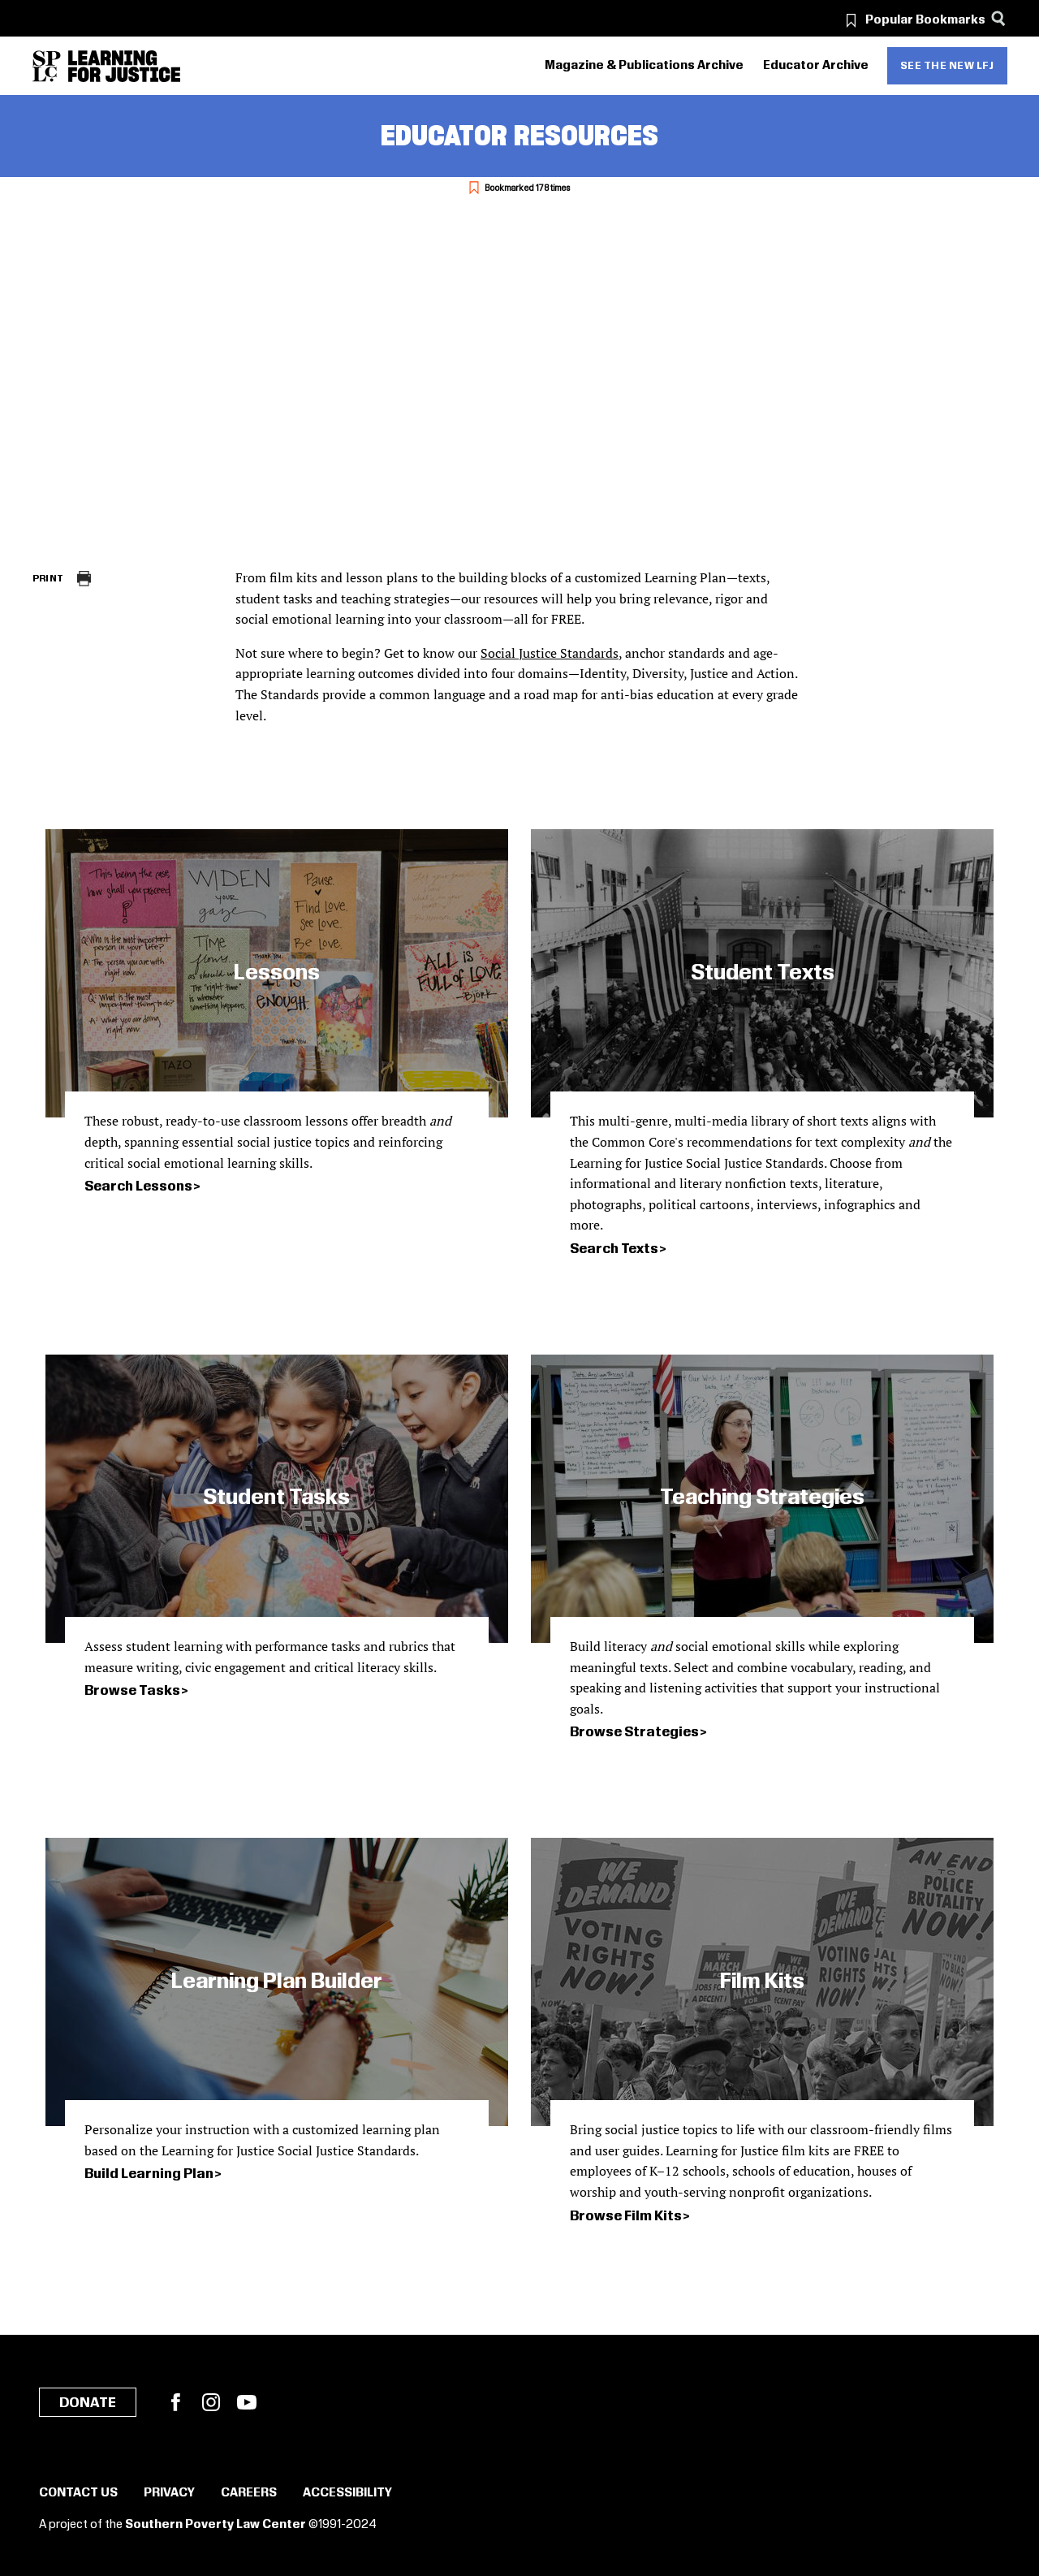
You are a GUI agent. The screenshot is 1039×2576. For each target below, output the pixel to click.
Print (48, 578)
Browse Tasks (132, 1690)
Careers (249, 2493)
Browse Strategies (634, 1732)
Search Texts (614, 1249)
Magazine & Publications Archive (644, 65)
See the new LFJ (947, 66)
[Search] (998, 18)
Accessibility (347, 2493)
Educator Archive (816, 65)
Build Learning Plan (148, 2174)
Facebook (175, 2402)
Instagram (211, 2402)
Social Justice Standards (550, 653)
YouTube (247, 2402)
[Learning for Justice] (124, 66)
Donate (87, 2403)
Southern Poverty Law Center (215, 2525)
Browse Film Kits (626, 2216)
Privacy (169, 2493)
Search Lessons (138, 1186)
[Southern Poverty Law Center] (46, 66)
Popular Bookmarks (925, 20)
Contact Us (78, 2493)
